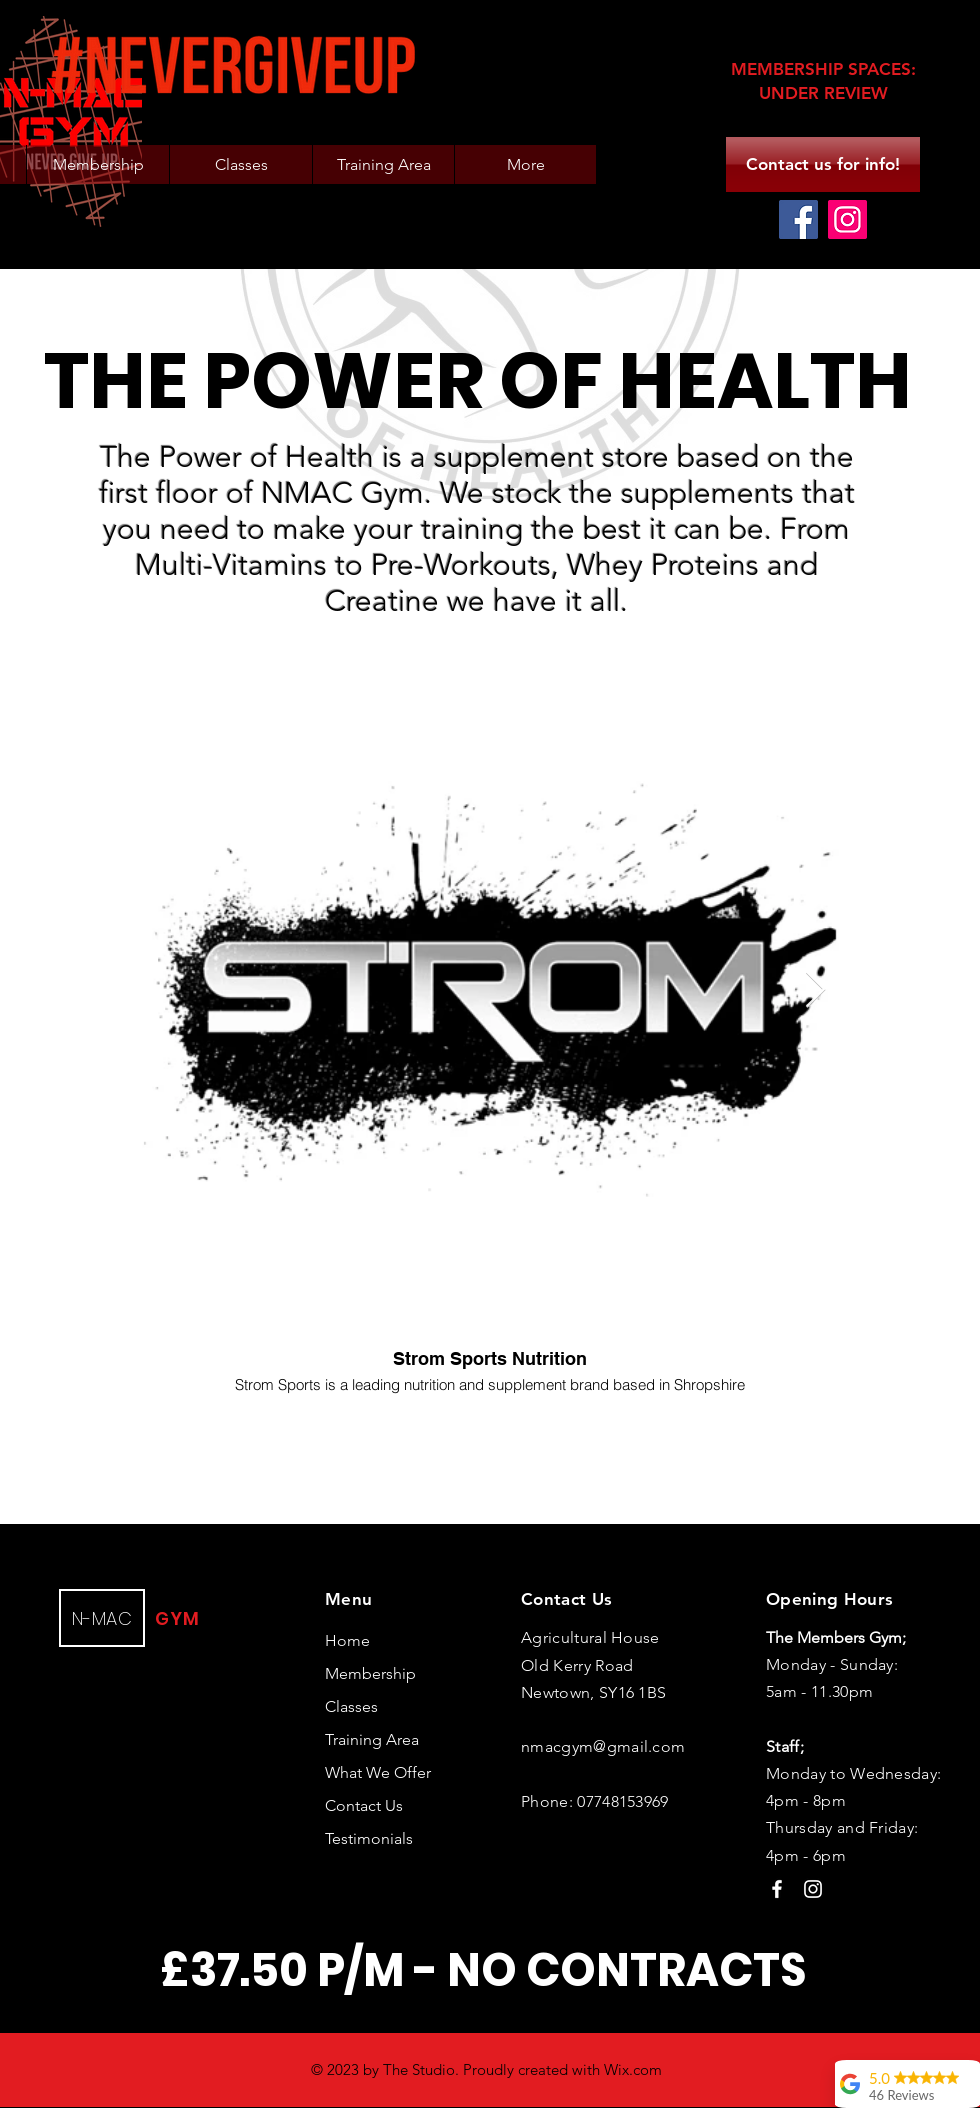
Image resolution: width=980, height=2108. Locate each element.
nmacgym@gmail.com (603, 1746)
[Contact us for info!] (823, 164)
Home (347, 1640)
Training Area (372, 1739)
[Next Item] (815, 990)
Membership (370, 1673)
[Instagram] (847, 219)
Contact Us (364, 1805)
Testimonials (369, 1838)
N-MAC (102, 1618)
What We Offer (378, 1772)
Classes (351, 1706)
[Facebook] (798, 219)
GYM (177, 1618)
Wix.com (633, 2069)
